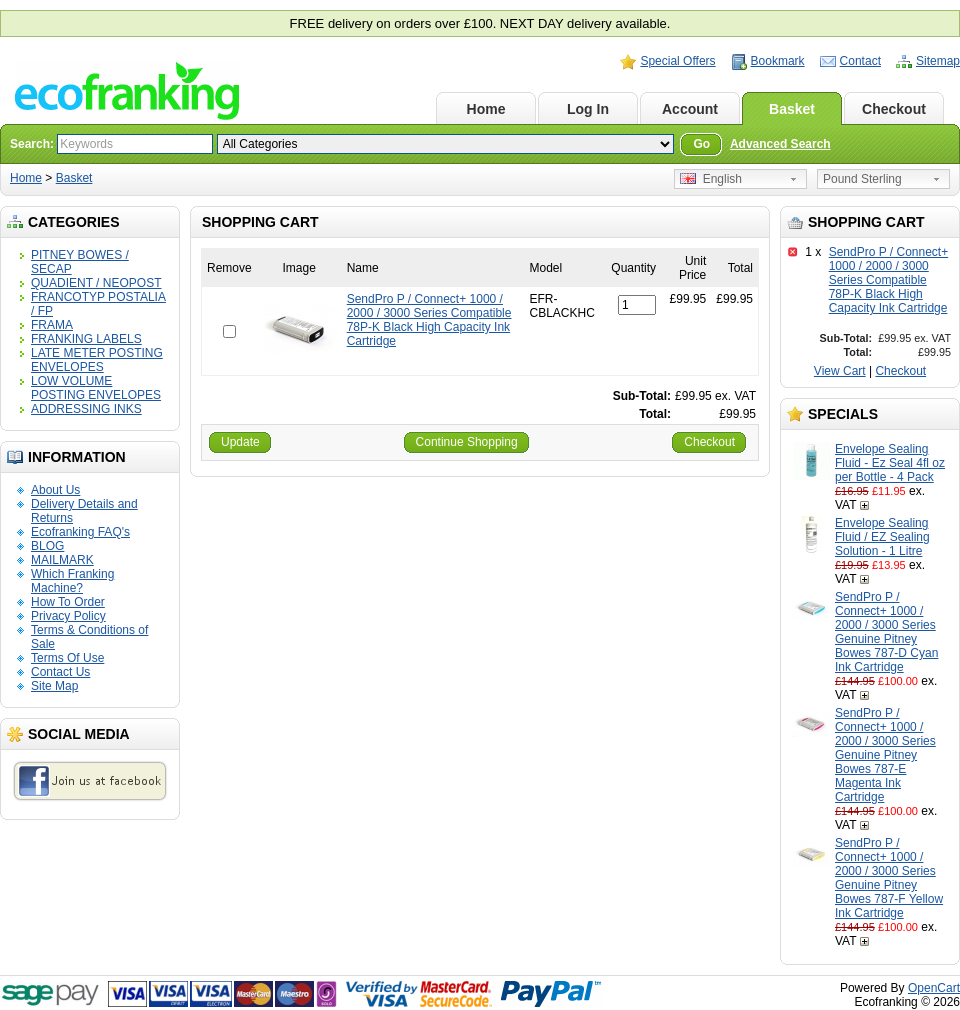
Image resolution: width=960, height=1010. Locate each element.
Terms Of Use (67, 658)
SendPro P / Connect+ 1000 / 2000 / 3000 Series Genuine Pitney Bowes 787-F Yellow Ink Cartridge (889, 878)
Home (486, 109)
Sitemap (938, 61)
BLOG (47, 546)
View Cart (840, 371)
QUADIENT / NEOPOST (96, 283)
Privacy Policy (68, 616)
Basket (792, 109)
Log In (588, 109)
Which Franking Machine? (72, 581)
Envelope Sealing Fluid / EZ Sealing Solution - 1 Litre (882, 537)
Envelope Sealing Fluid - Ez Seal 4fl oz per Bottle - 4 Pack (890, 463)
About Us (55, 490)
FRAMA (52, 325)
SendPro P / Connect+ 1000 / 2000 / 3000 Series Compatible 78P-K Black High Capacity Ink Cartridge (889, 280)
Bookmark (778, 61)
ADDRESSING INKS (86, 409)
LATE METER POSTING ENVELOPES (97, 360)
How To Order (68, 602)
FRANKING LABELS (86, 339)
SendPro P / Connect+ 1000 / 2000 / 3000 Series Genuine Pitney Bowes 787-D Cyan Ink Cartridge (886, 632)
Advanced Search (780, 144)
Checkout (894, 109)
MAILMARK (62, 560)
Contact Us (60, 672)
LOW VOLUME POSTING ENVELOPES (96, 388)
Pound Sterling (862, 179)
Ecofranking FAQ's (80, 532)
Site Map (54, 686)
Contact (860, 61)
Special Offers (677, 61)
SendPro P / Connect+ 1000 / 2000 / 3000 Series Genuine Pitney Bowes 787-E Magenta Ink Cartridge (885, 755)
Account (690, 109)
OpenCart (934, 988)
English (711, 179)
